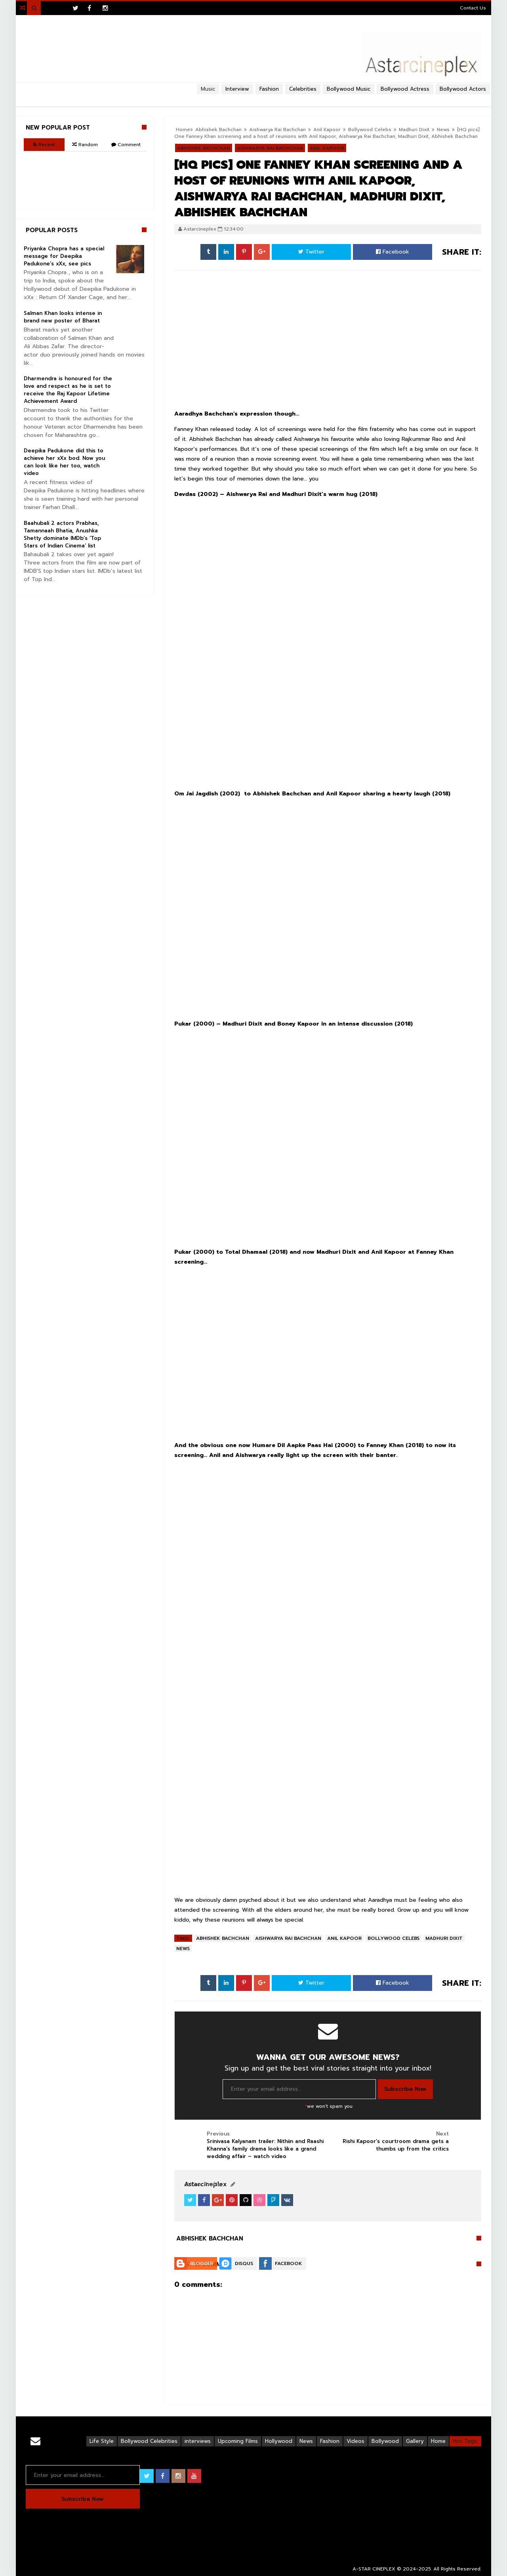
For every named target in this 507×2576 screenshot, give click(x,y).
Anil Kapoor (344, 1938)
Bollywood (385, 2441)
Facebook (392, 252)
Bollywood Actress (405, 89)
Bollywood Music (348, 89)
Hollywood (278, 2441)
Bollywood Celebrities (149, 2441)
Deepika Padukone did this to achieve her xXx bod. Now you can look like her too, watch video (64, 462)
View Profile (202, 2184)
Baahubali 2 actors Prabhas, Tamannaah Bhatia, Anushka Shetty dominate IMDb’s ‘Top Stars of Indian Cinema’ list (62, 534)
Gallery (415, 2441)
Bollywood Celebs (369, 129)
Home (438, 2441)
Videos (355, 2441)
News (443, 129)
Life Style (102, 2441)
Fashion (329, 2441)
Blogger (201, 2263)
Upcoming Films (238, 2441)
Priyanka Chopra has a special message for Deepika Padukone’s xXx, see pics (64, 256)
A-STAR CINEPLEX (374, 2568)
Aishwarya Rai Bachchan (288, 1938)
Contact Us (473, 7)
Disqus (244, 2263)
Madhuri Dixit (414, 129)
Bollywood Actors (463, 89)
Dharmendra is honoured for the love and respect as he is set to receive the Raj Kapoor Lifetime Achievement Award (68, 390)
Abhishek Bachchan (222, 1938)
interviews (198, 2441)
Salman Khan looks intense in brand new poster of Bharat (63, 316)
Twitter (311, 252)
